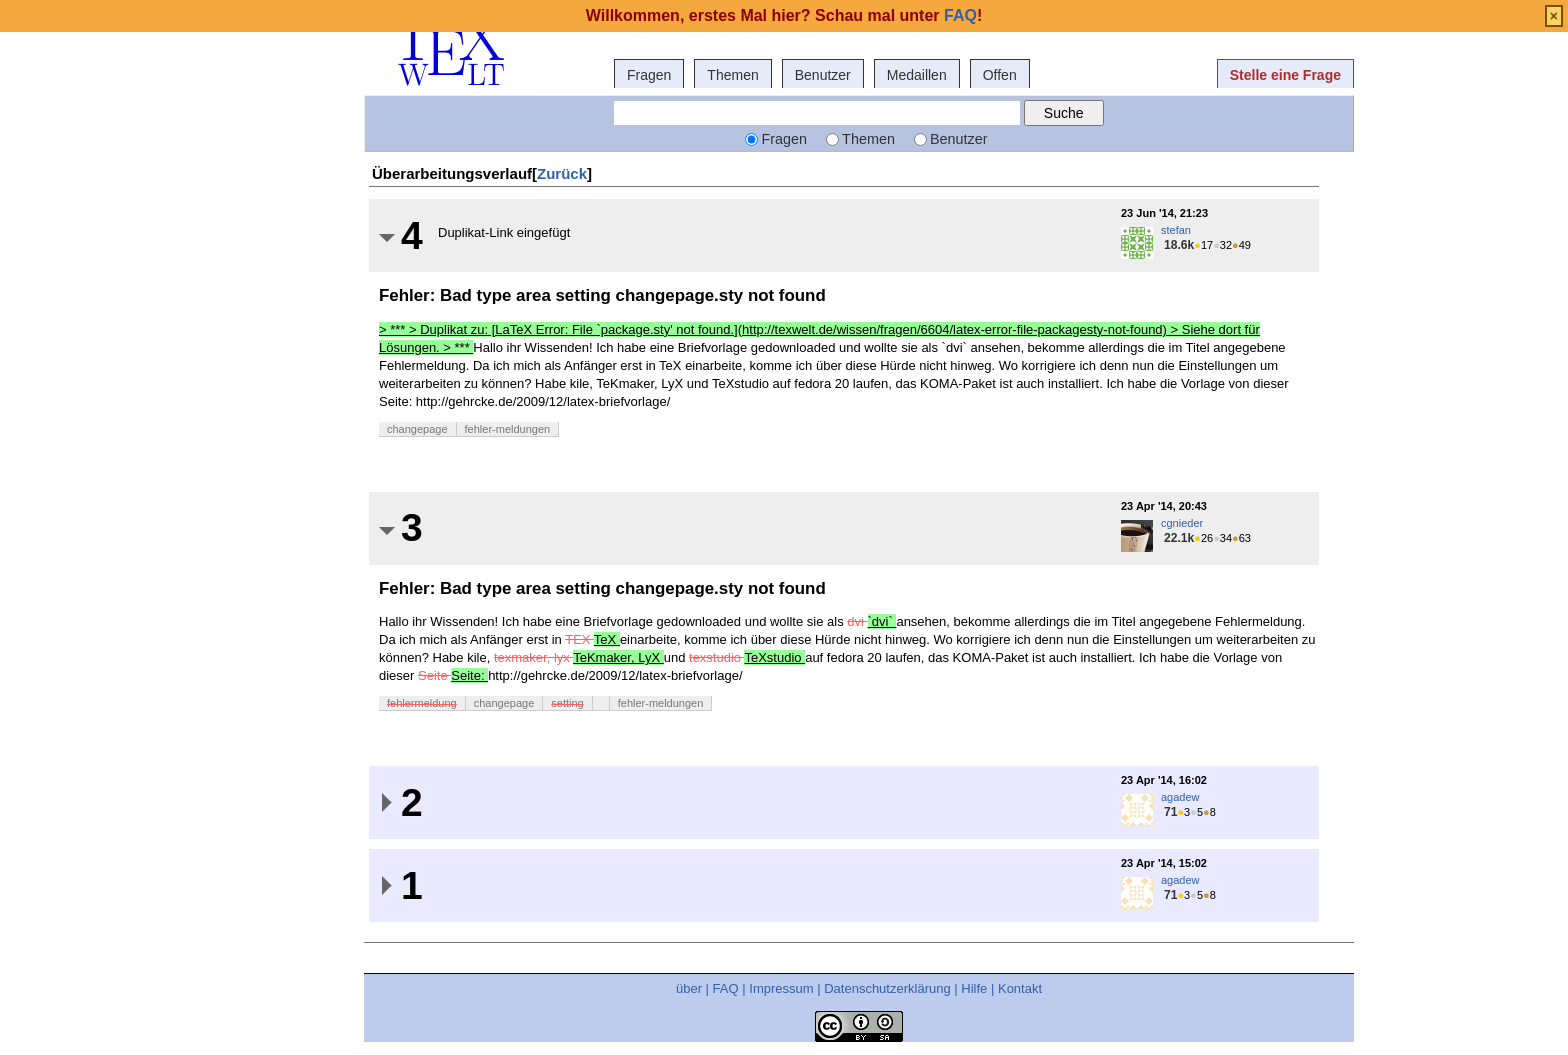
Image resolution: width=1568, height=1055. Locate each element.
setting (567, 703)
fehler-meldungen (508, 429)
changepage (417, 429)
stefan (1176, 230)
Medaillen (917, 75)
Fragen (649, 75)
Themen (732, 75)
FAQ (726, 988)
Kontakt (1020, 988)
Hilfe (974, 988)
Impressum (781, 988)
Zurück (562, 173)
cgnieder (1182, 523)
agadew (1180, 797)
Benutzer (823, 75)
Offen (1000, 75)
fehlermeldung (422, 703)
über (689, 988)
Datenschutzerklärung (887, 988)
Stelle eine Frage (1285, 75)
